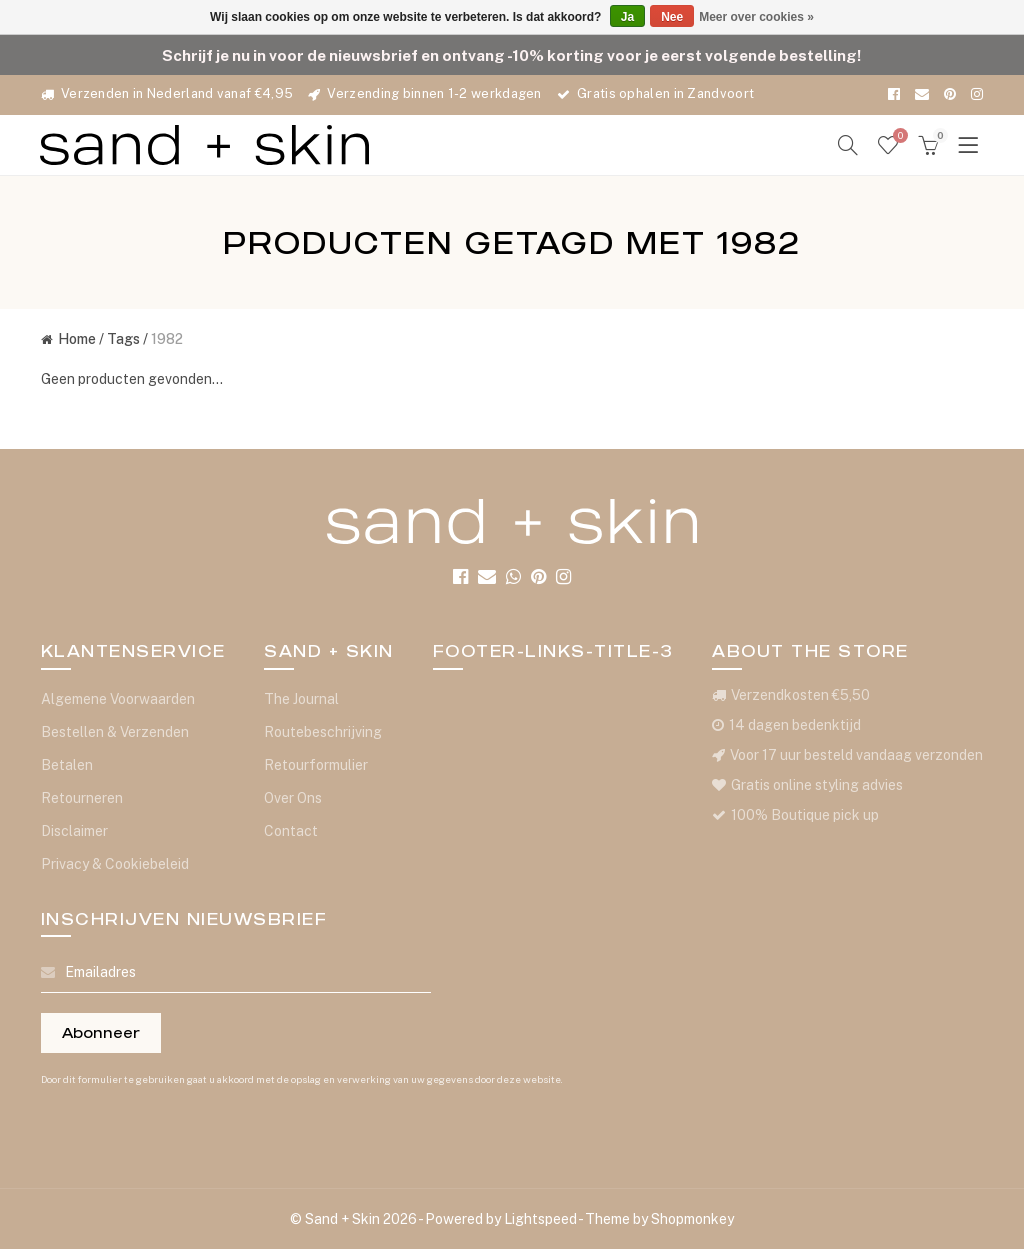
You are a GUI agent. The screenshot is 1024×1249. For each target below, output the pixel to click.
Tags (123, 339)
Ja (627, 17)
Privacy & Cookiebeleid (115, 864)
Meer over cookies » (756, 17)
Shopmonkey (692, 1219)
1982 (167, 339)
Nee (672, 17)
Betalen (67, 765)
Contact (291, 831)
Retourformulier (316, 765)
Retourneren (82, 798)
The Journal (301, 699)
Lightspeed (540, 1219)
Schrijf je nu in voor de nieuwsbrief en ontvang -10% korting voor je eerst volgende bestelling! (511, 55)
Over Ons (293, 798)
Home (68, 339)
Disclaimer (74, 831)
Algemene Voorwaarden (118, 699)
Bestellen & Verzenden (115, 732)
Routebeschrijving (323, 732)
